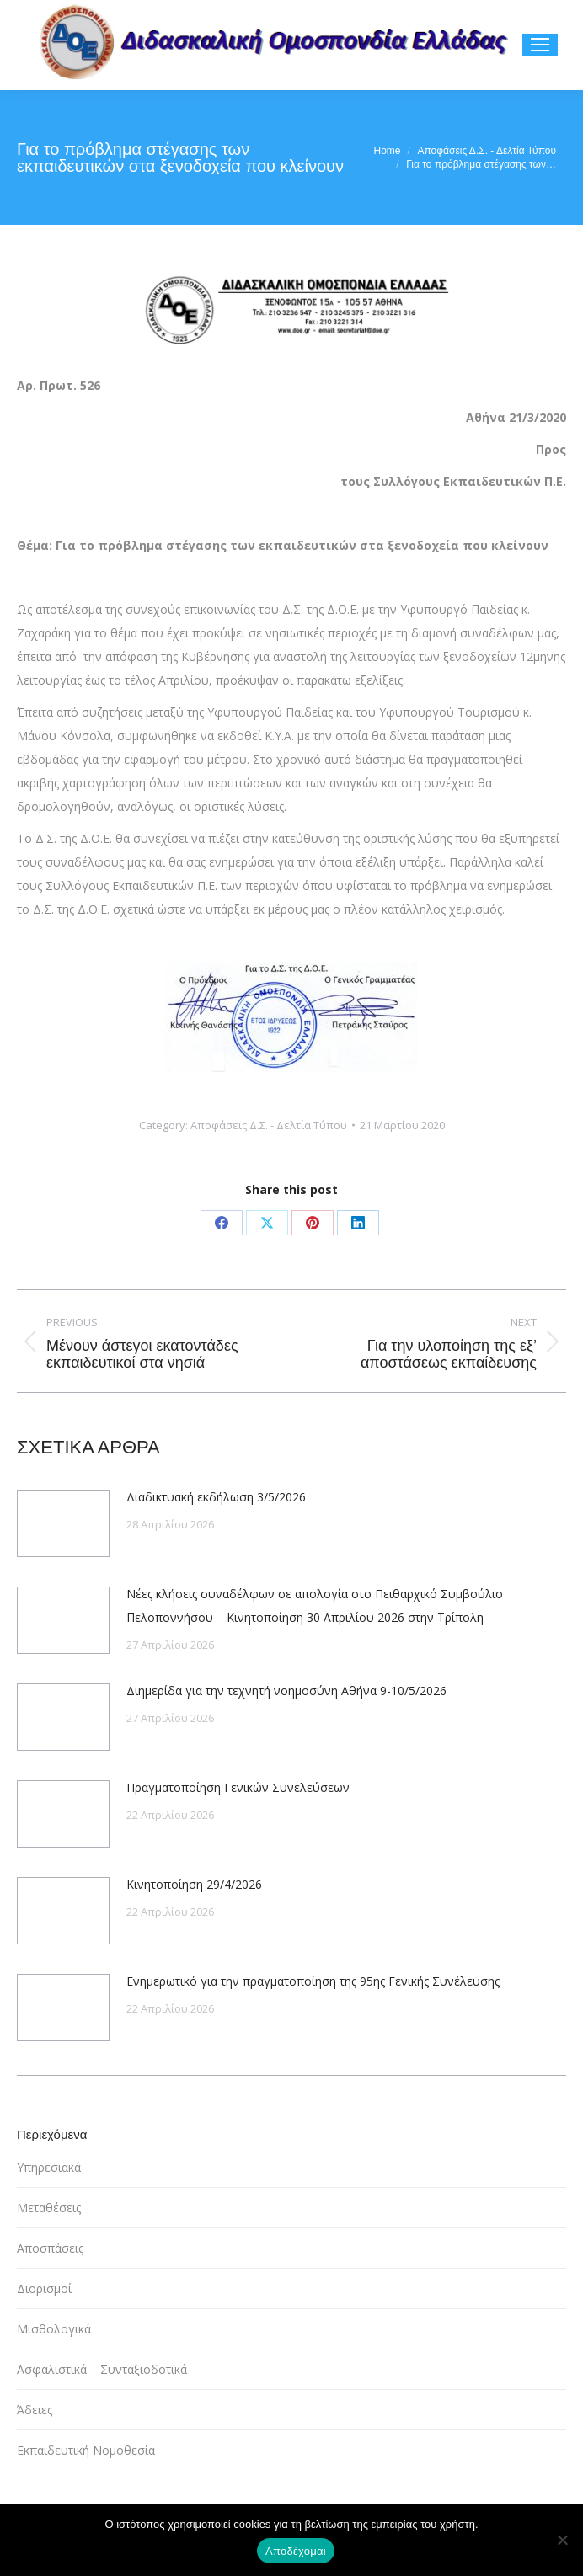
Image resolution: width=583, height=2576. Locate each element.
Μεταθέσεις (49, 2208)
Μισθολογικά (54, 2329)
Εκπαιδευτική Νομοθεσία (86, 2450)
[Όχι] (562, 2539)
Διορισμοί (44, 2288)
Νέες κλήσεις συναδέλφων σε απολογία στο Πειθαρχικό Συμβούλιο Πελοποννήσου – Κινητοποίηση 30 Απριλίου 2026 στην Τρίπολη (314, 1605)
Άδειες (34, 2410)
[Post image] (63, 1523)
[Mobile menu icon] (540, 45)
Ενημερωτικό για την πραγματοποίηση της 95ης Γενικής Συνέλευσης (313, 1981)
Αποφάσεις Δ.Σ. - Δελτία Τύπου (268, 1125)
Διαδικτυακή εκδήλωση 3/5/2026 (216, 1497)
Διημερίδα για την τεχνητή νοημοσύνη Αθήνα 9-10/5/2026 (286, 1691)
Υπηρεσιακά (49, 2167)
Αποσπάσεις (50, 2248)
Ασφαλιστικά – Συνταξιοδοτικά (102, 2369)
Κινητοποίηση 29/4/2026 (194, 1884)
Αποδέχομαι (295, 2551)
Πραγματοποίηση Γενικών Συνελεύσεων (238, 1787)
